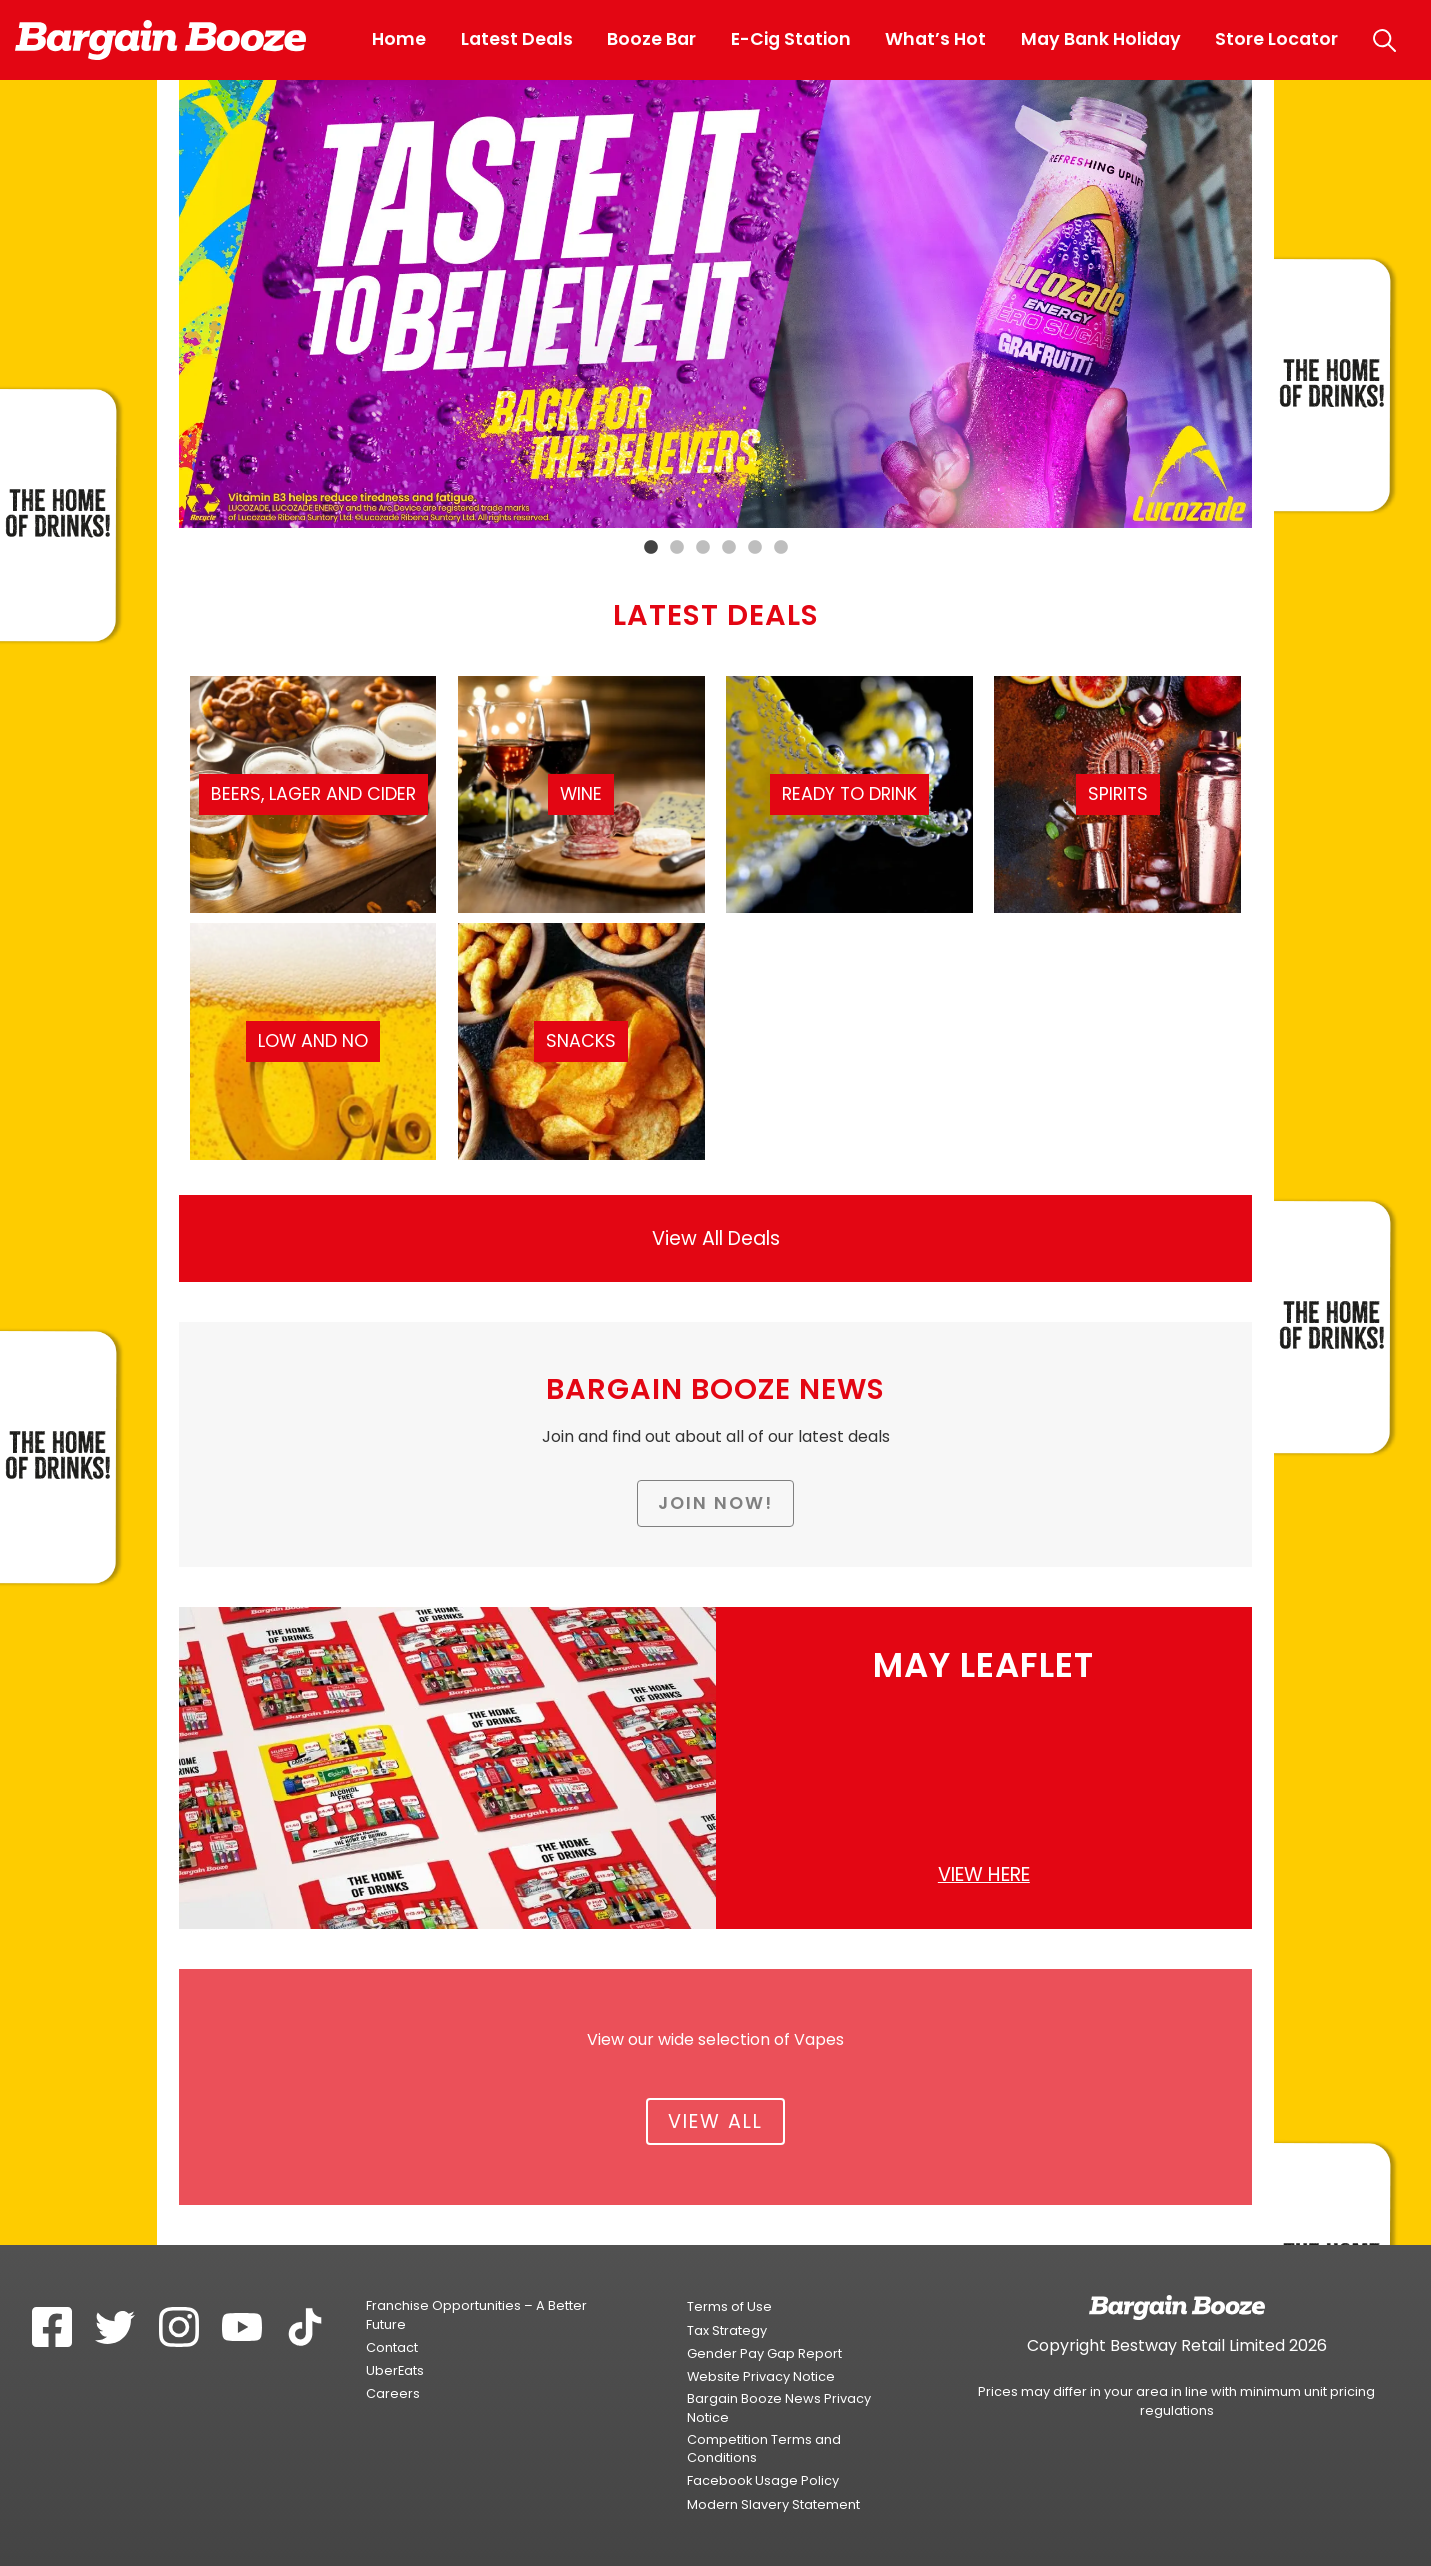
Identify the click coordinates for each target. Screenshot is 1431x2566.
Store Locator (1276, 39)
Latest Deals (517, 39)
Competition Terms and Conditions (764, 2448)
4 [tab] (729, 548)
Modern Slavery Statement (773, 2504)
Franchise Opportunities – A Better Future (476, 2314)
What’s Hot (935, 39)
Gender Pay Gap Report (764, 2353)
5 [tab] (755, 548)
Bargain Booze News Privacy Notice (779, 2407)
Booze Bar (651, 39)
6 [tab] (781, 548)
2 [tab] (677, 548)
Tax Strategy (727, 2330)
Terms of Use (729, 2306)
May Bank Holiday (1101, 39)
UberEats (395, 2370)
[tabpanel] (716, 304)
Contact (392, 2347)
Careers (393, 2393)
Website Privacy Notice (761, 2376)
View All (715, 2121)
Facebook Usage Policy (763, 2480)
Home (399, 39)
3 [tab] (703, 548)
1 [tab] (651, 548)
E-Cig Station (791, 39)
